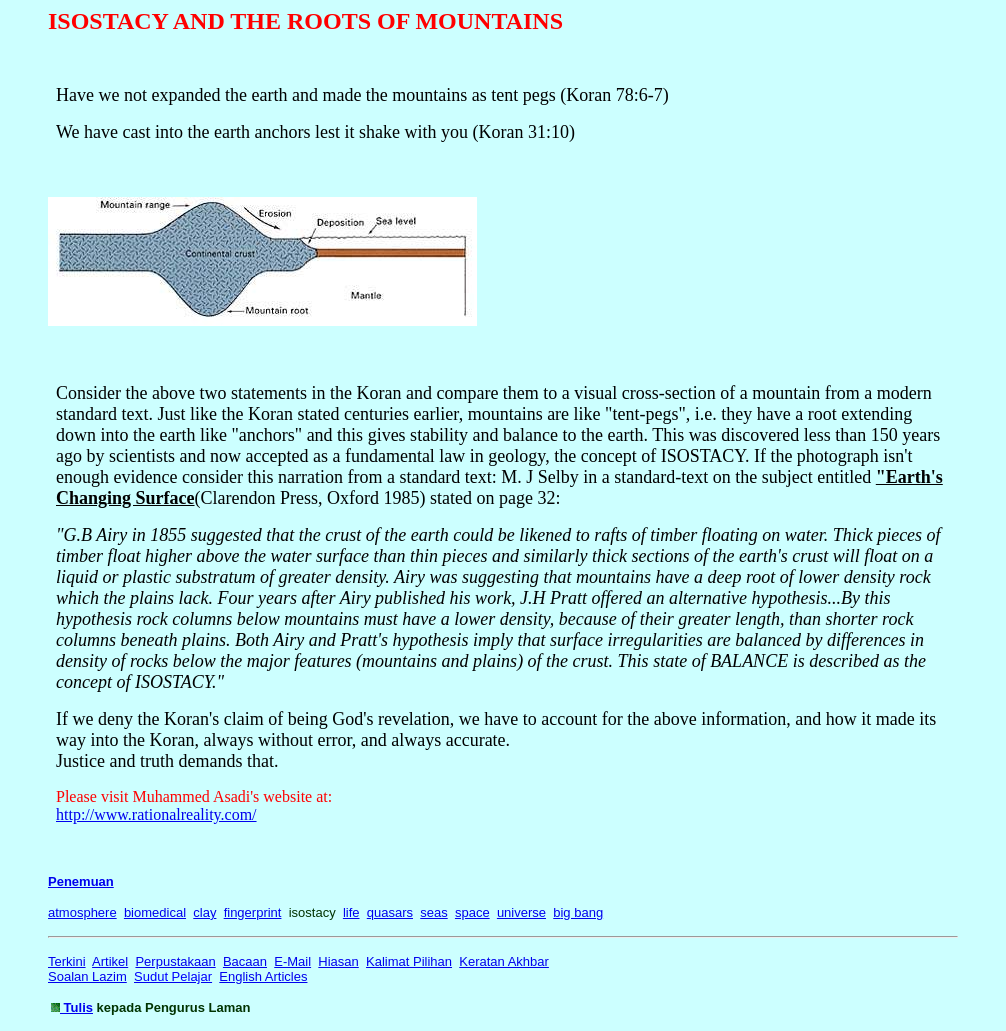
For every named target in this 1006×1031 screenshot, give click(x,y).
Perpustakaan (175, 961)
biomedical (155, 912)
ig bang (581, 912)
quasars (390, 912)
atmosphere (82, 912)
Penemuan (81, 881)
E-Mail (292, 961)
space (472, 912)
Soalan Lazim (87, 976)
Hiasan (338, 961)
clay (204, 912)
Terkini (67, 961)
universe (521, 912)
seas (433, 912)
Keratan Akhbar (504, 961)
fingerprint (253, 912)
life (351, 912)
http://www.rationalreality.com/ (156, 814)
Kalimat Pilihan (409, 961)
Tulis (76, 1007)
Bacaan (245, 961)
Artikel (110, 961)
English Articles (263, 976)
